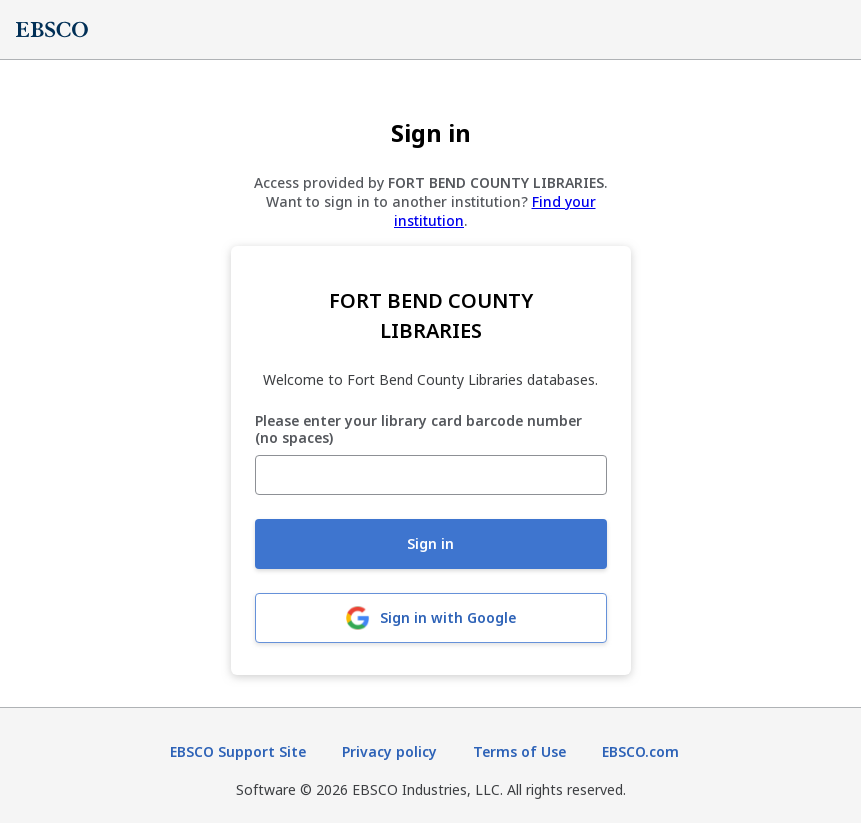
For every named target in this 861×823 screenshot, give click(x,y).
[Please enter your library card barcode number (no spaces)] (431, 475)
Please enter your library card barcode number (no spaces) (418, 430)
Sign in (430, 543)
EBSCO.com (640, 751)
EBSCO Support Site (238, 751)
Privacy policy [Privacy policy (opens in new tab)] (389, 751)
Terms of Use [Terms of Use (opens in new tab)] (519, 751)
